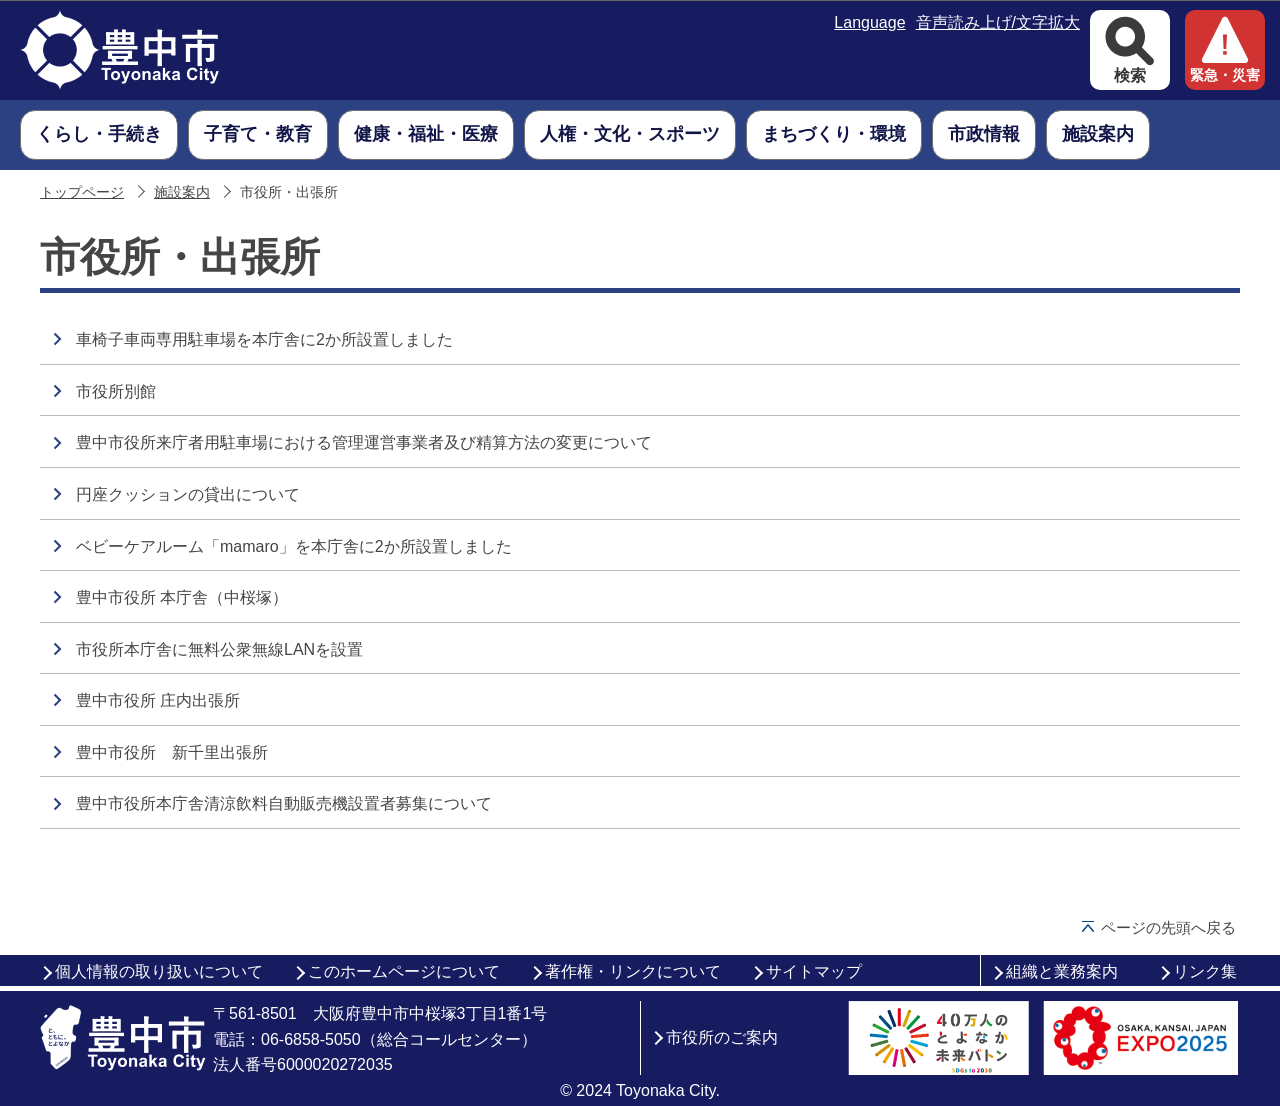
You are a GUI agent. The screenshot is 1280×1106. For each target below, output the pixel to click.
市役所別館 (116, 391)
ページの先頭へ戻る (1168, 927)
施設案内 (182, 192)
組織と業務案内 (1062, 971)
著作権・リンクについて (633, 971)
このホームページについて (404, 971)
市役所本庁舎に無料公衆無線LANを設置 (219, 649)
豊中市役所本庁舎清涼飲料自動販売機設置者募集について (284, 803)
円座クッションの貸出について (188, 494)
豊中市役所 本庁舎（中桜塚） (182, 597)
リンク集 (1205, 971)
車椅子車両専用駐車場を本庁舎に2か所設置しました (264, 339)
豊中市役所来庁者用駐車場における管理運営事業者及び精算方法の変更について (364, 442)
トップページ (82, 192)
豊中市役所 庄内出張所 (158, 700)
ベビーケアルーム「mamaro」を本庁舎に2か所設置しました (294, 546)
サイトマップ (814, 971)
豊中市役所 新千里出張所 (172, 752)
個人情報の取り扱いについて (159, 971)
